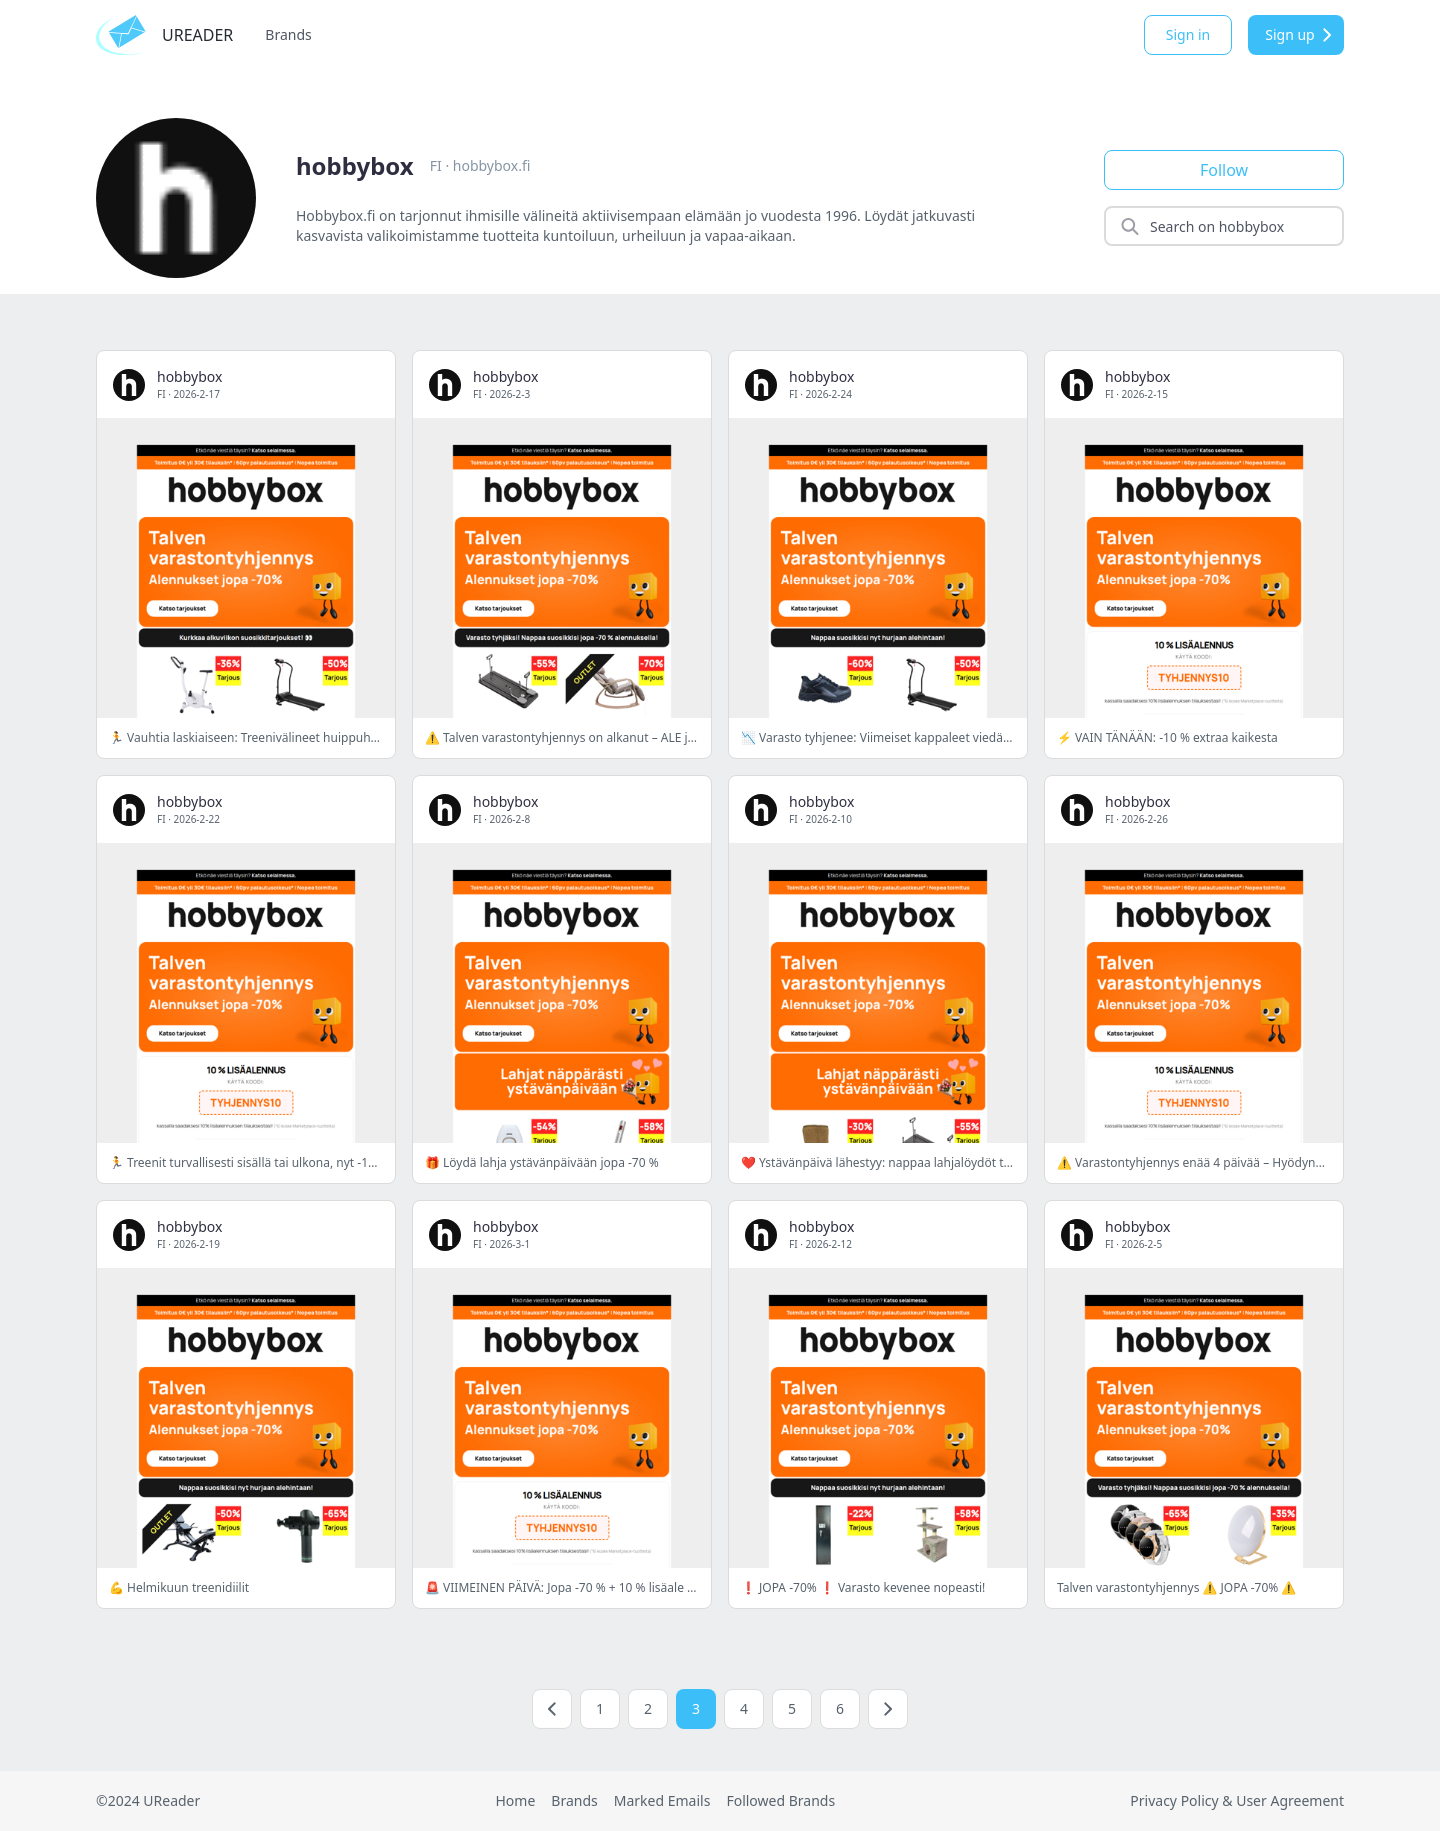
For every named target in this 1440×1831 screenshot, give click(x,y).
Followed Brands (780, 1800)
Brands (288, 34)
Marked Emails (662, 1800)
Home (515, 1800)
